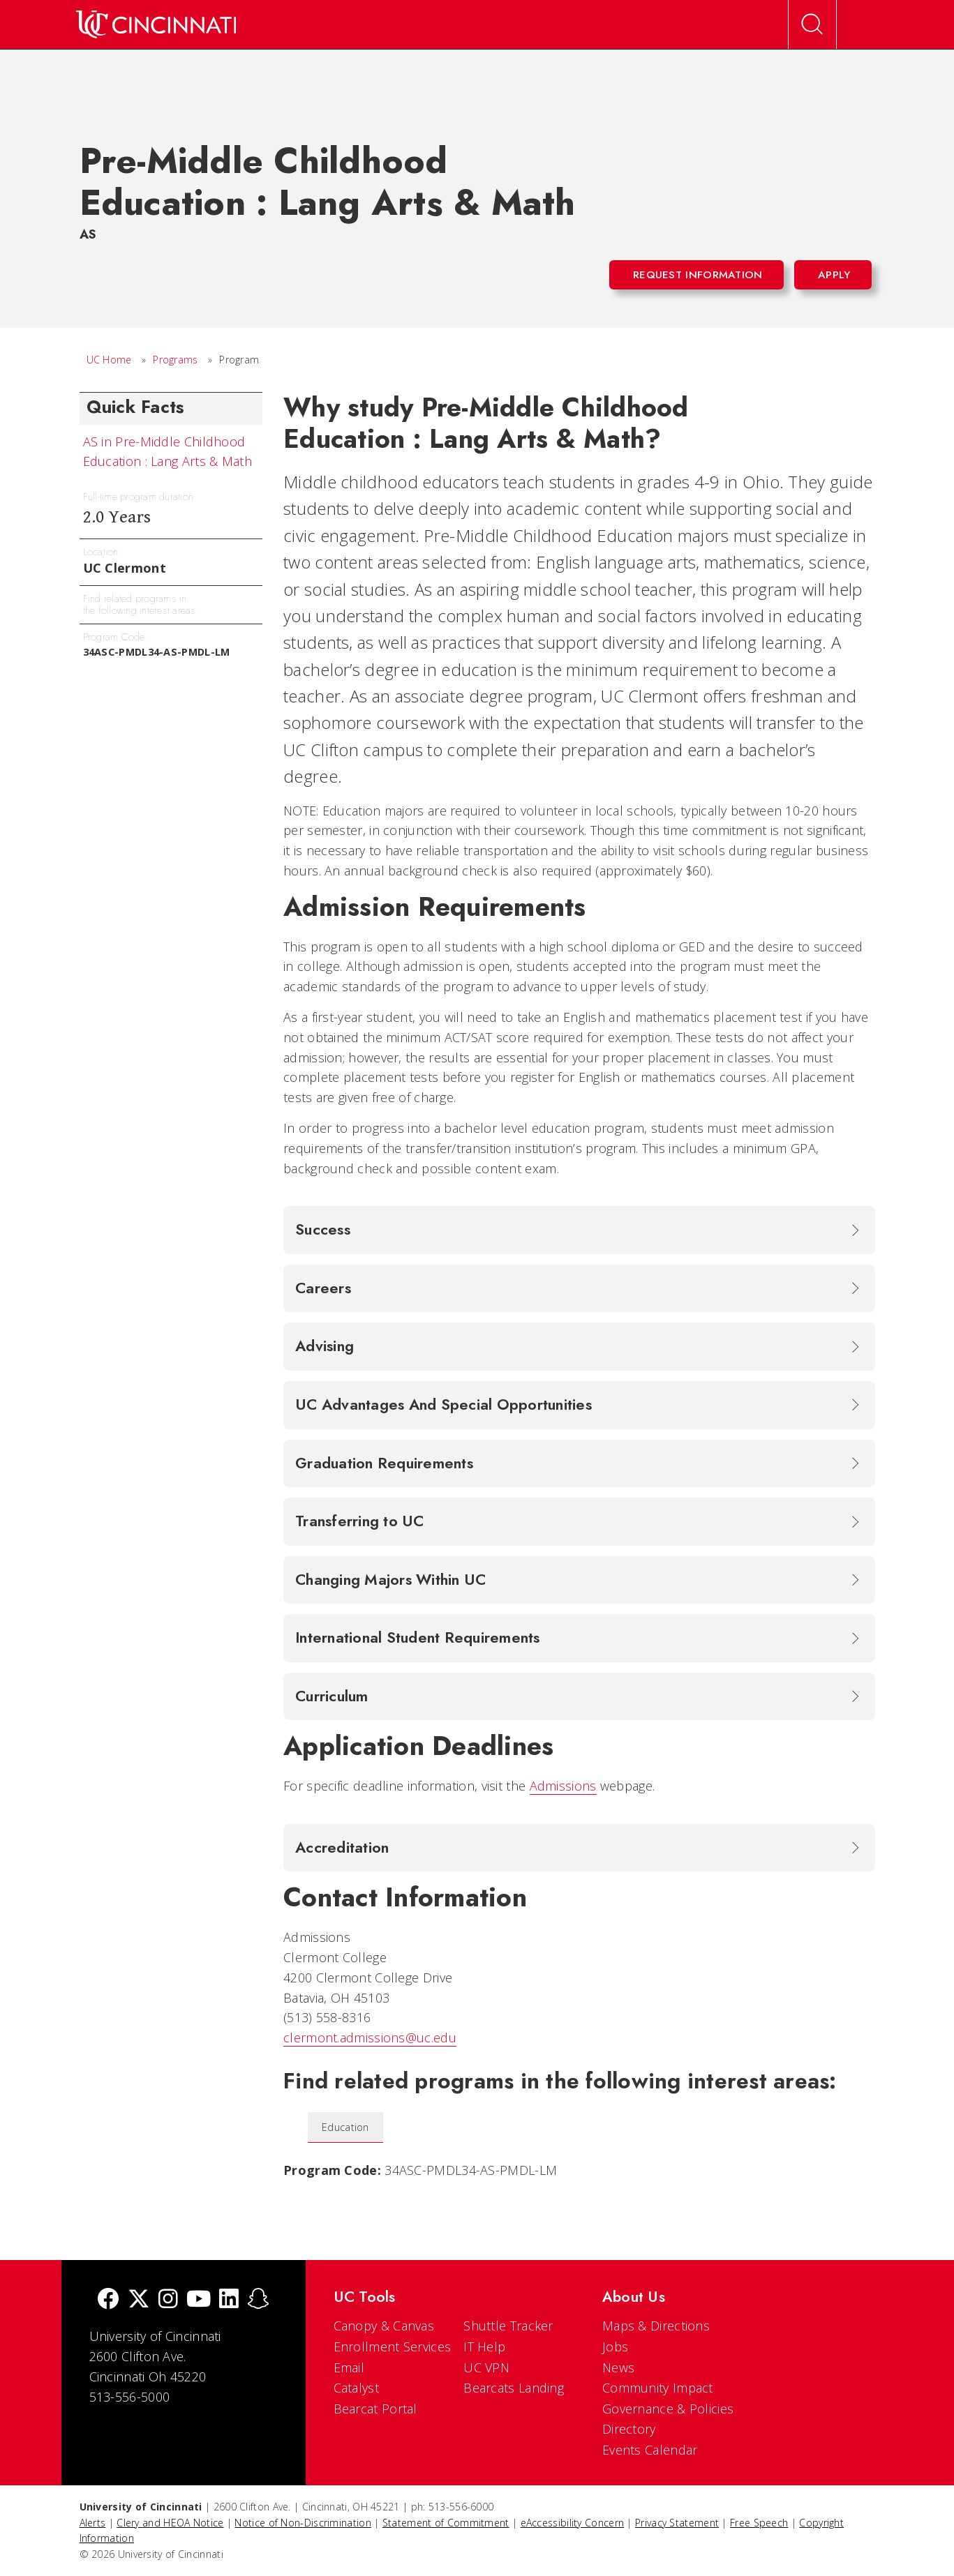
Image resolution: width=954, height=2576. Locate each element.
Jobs (615, 2346)
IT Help (484, 2346)
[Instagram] (168, 2300)
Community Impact (657, 2387)
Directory (629, 2428)
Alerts (93, 2522)
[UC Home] (156, 24)
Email (349, 2367)
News (618, 2367)
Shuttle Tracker (508, 2325)
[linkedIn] (229, 2300)
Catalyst (356, 2387)
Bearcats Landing (513, 2387)
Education (345, 2127)
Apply (834, 275)
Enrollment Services (393, 2346)
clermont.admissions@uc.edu (369, 2037)
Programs (175, 359)
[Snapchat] (258, 2300)
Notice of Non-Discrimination (302, 2522)
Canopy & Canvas (384, 2325)
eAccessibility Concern (573, 2522)
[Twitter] (139, 2300)
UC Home (109, 359)
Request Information (698, 275)
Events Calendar (650, 2449)
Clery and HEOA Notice (170, 2522)
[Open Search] (812, 24)
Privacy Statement (677, 2522)
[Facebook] (108, 2300)
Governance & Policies (667, 2408)
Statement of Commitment (445, 2522)
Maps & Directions (656, 2325)
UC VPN (486, 2367)
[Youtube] (198, 2300)
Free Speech (759, 2522)
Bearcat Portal (375, 2408)
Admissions (563, 1785)
